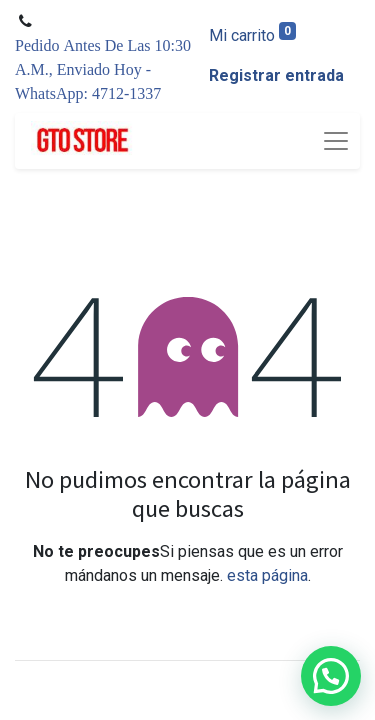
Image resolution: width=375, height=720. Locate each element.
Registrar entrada (276, 75)
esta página (267, 575)
